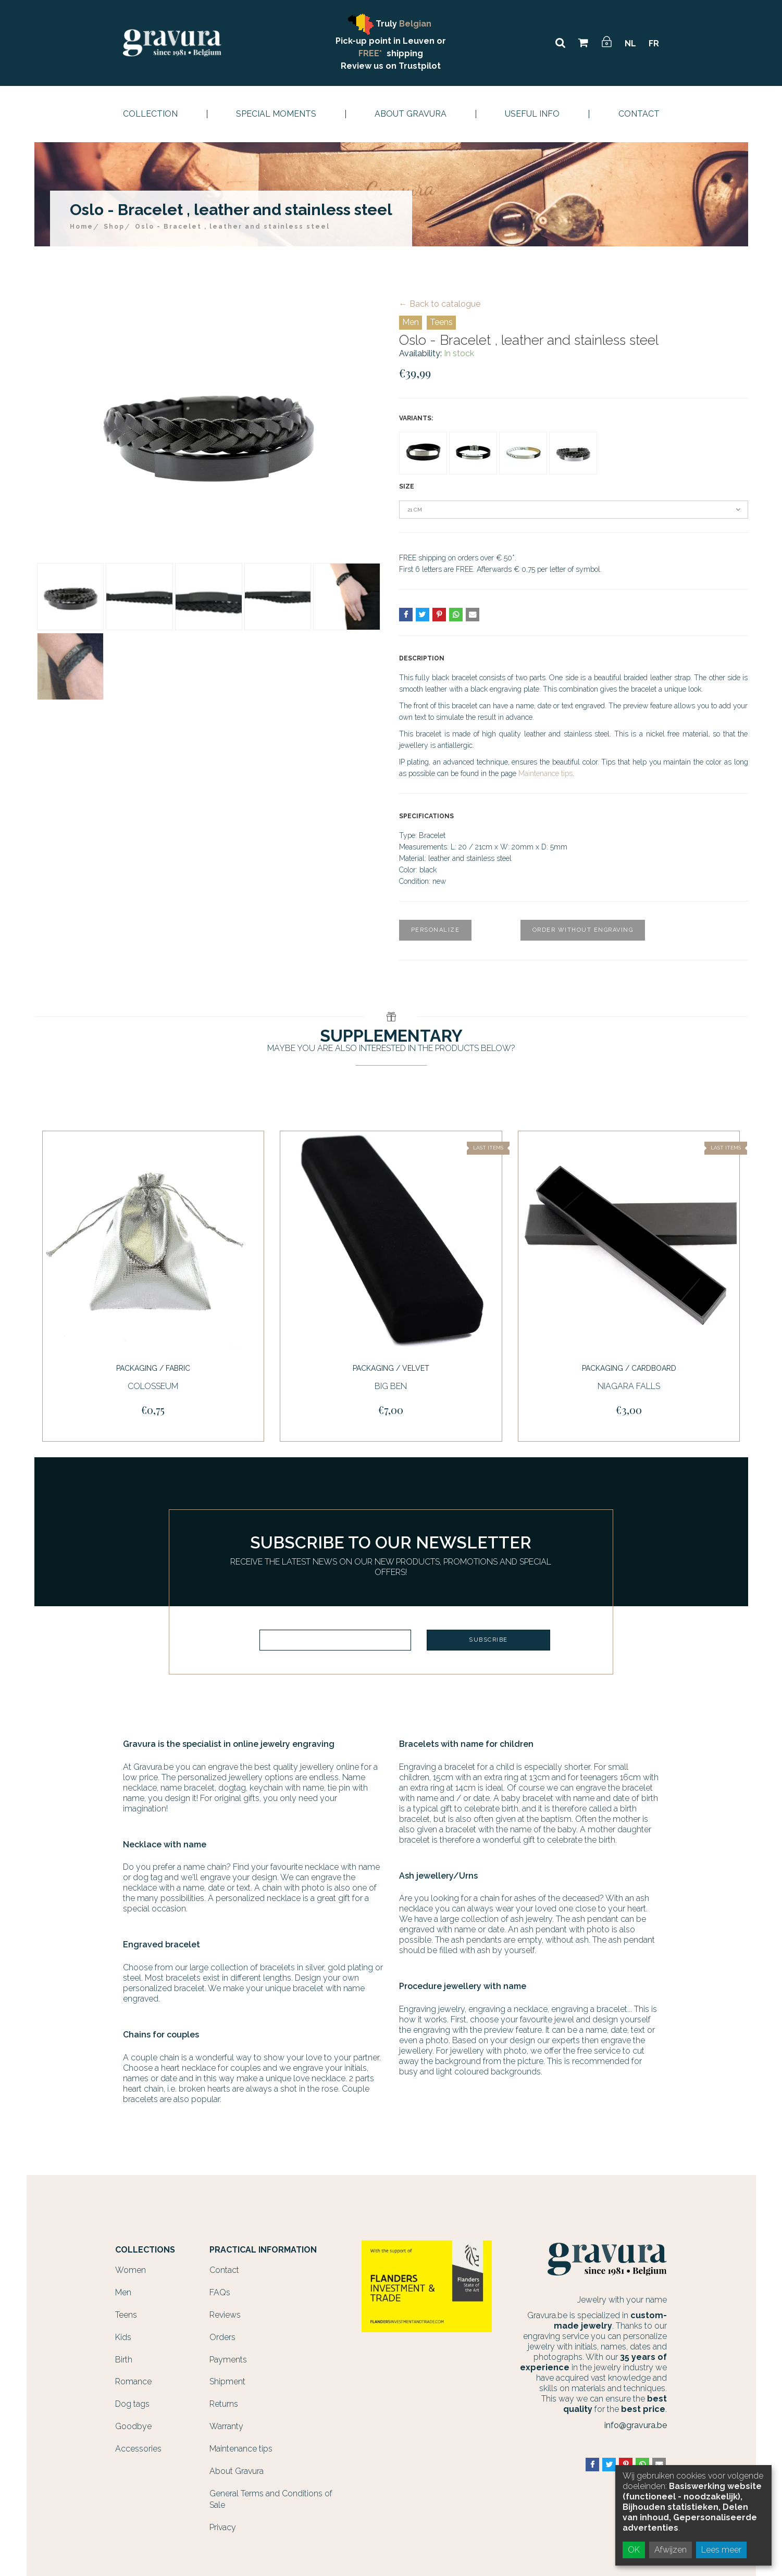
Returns (223, 2404)
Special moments (276, 114)
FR (654, 43)
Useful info (532, 114)
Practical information (263, 2250)
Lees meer (721, 2550)
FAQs (219, 2292)
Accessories (138, 2449)
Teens (441, 322)
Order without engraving (583, 930)
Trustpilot (420, 66)
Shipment (227, 2381)
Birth (123, 2360)
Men (410, 322)
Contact (639, 114)
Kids (123, 2337)
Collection (150, 114)
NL (630, 43)
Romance (133, 2381)
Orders (222, 2337)
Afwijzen (670, 2550)
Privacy (222, 2527)
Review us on (370, 66)
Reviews (225, 2315)
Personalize (435, 930)
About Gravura (410, 114)
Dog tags (132, 2404)
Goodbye (133, 2426)
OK (634, 2550)
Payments (228, 2360)
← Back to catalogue (439, 304)
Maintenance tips (545, 773)
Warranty (226, 2426)
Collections (145, 2250)
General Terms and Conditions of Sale (270, 2499)
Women (130, 2270)
